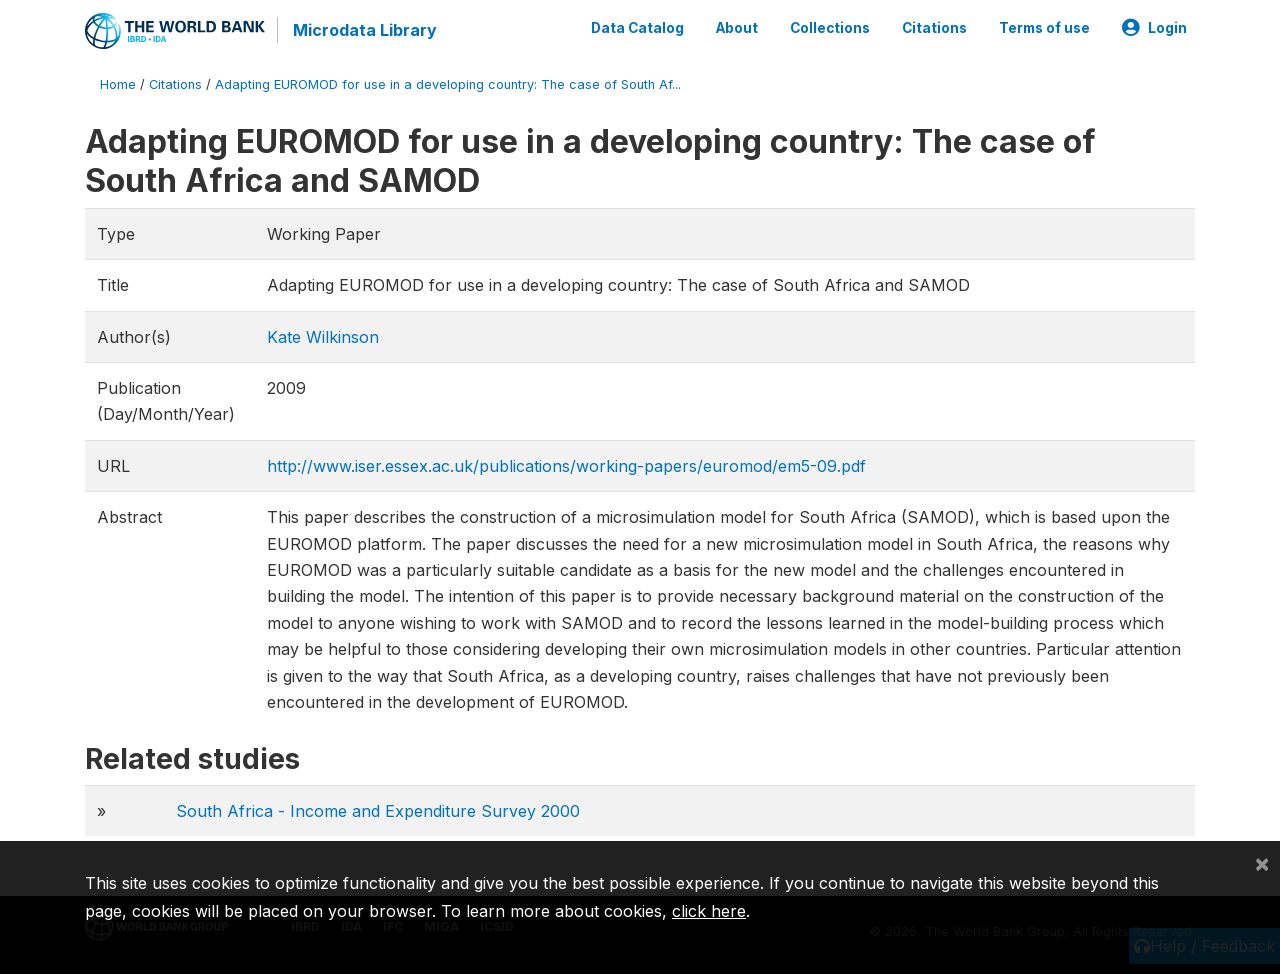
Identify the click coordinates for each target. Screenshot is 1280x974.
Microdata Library (365, 30)
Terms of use (1044, 28)
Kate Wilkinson (323, 337)
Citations (934, 28)
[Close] (1262, 863)
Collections (830, 28)
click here (709, 911)
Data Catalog (637, 28)
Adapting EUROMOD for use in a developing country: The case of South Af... (448, 84)
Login (1154, 28)
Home (118, 84)
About (737, 28)
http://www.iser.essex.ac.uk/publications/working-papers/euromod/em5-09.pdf (566, 466)
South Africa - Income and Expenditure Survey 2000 (378, 811)
